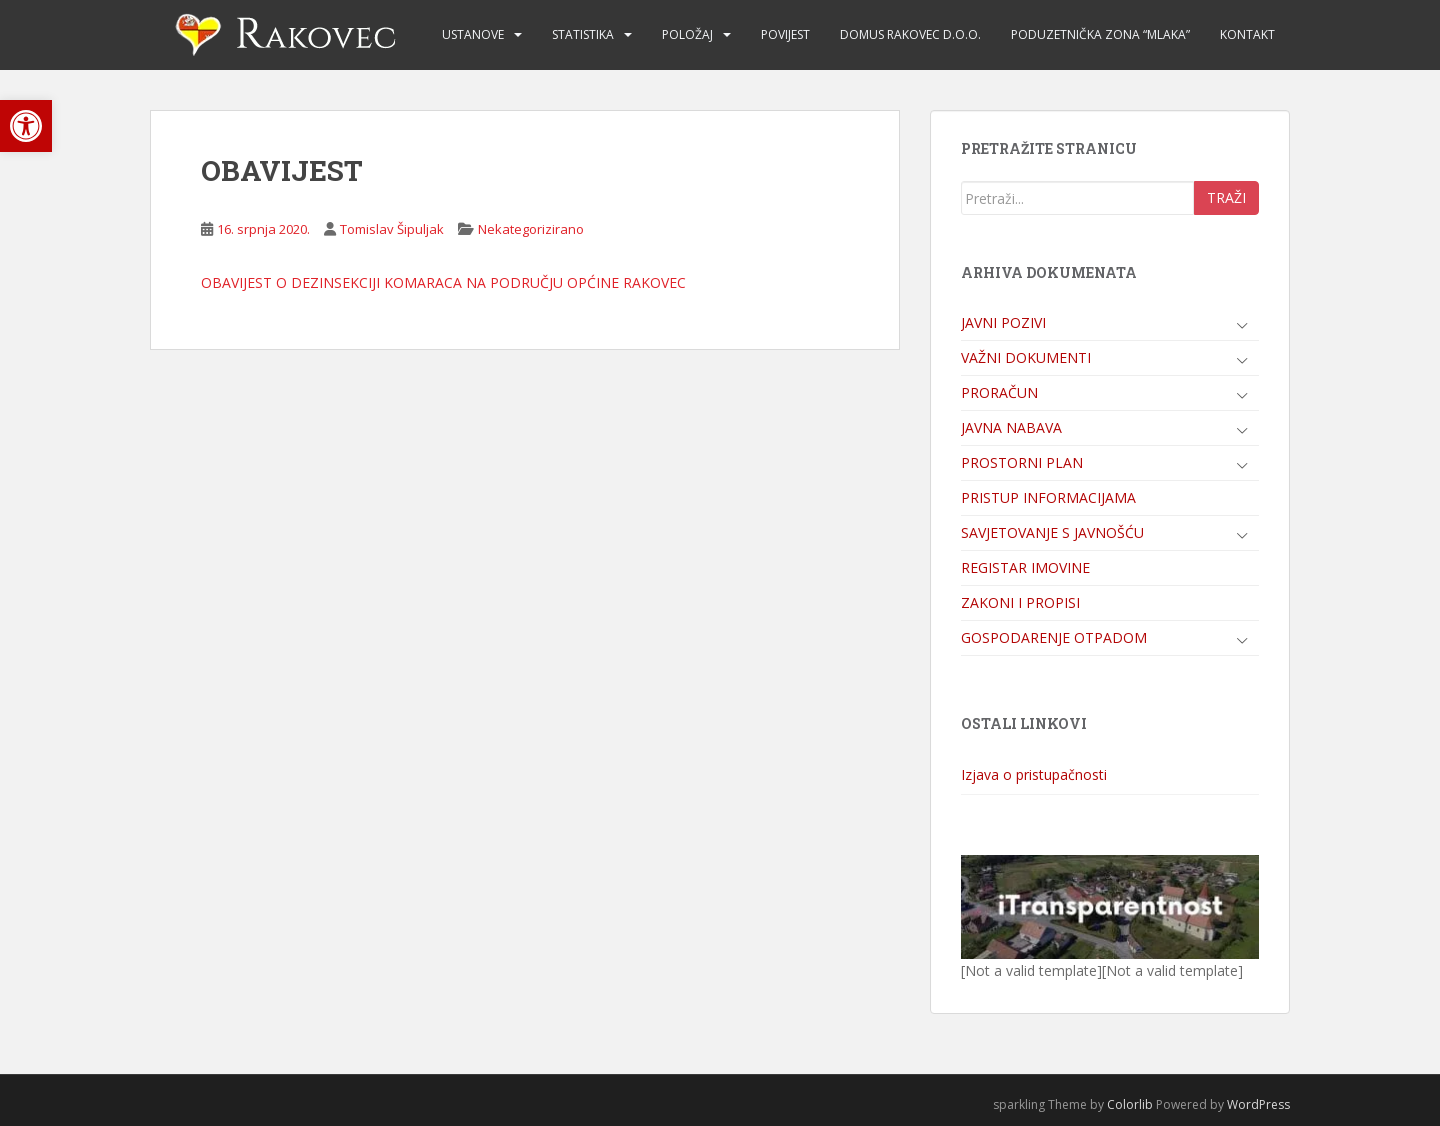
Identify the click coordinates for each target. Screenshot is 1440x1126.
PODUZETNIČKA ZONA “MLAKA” (1100, 34)
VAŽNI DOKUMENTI (1026, 357)
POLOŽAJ (687, 34)
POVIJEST (785, 34)
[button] (26, 126)
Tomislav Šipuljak (392, 229)
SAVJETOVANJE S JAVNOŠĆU (1052, 532)
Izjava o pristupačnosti (1034, 774)
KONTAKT (1247, 34)
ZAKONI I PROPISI (1020, 602)
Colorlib (1130, 1104)
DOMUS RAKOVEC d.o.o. (910, 34)
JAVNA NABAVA (1011, 427)
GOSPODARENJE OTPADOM (1054, 637)
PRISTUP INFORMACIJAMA (1048, 497)
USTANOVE (473, 34)
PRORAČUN (999, 392)
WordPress (1258, 1104)
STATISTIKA (583, 34)
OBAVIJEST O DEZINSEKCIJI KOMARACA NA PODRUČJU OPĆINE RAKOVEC (443, 282)
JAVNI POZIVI (1003, 322)
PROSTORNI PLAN (1022, 462)
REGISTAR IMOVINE (1025, 567)
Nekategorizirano (531, 229)
